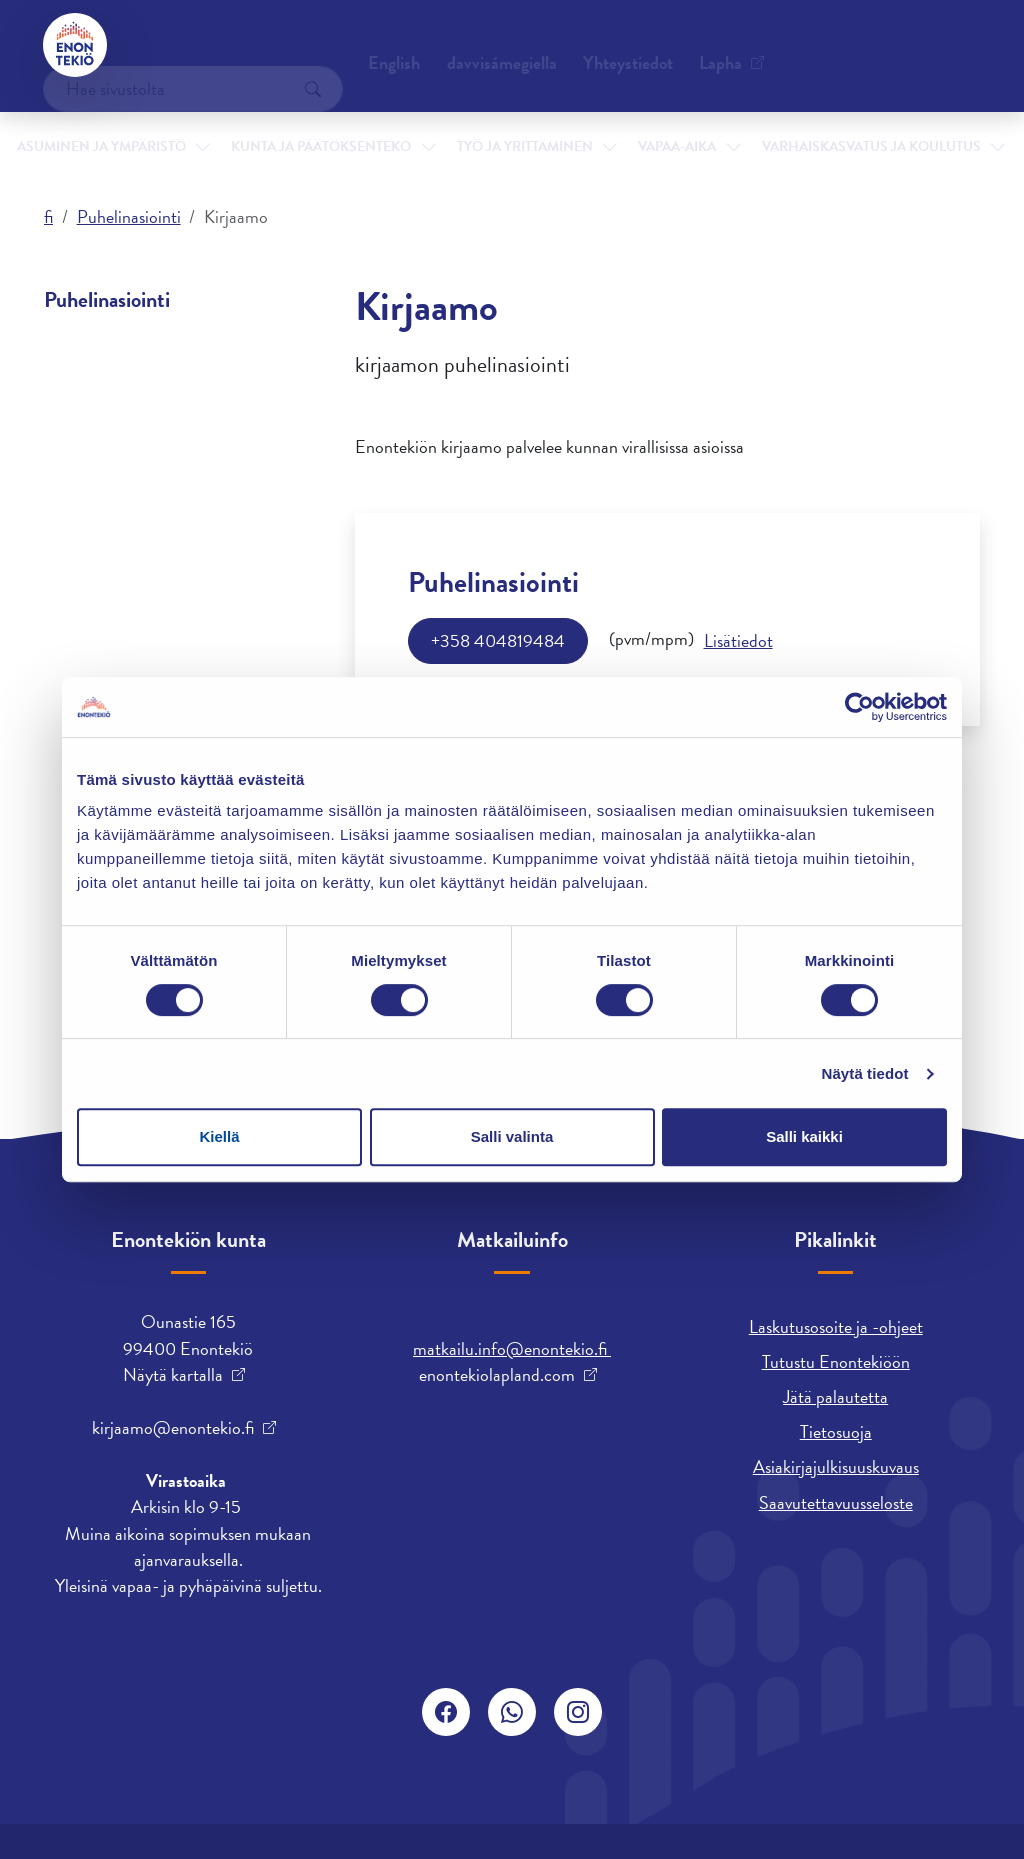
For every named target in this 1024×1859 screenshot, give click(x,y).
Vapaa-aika (644, 118)
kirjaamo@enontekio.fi (173, 1428)
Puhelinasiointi (129, 216)
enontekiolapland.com (497, 1375)
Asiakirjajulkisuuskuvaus (836, 1466)
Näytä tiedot (865, 1073)
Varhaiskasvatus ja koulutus (798, 118)
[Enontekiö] (76, 45)
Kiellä (219, 1136)
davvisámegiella (599, 45)
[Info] (738, 641)
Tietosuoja (836, 1431)
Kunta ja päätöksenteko (332, 118)
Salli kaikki (804, 1136)
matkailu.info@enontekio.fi (512, 1348)
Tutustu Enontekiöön (836, 1361)
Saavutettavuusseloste (836, 1502)
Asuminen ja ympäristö (138, 118)
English (491, 45)
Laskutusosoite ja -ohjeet (836, 1326)
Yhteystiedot (195, 44)
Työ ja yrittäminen (510, 118)
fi (48, 216)
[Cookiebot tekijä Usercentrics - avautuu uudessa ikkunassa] (859, 707)
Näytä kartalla (173, 1375)
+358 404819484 (498, 640)
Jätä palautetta (835, 1396)
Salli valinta (512, 1136)
